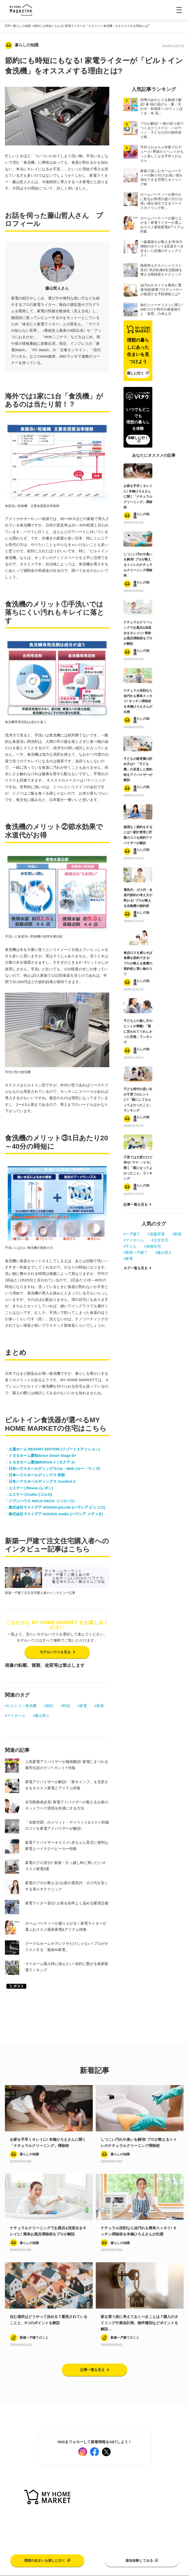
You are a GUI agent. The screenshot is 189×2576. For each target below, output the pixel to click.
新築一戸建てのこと (72, 2498)
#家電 (82, 1706)
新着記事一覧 (15, 2506)
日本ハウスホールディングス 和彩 (37, 1475)
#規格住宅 (152, 1290)
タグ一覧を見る (136, 1311)
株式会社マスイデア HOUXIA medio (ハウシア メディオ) (56, 1514)
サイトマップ (15, 2523)
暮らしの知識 (22, 26)
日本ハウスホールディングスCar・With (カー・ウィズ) (54, 1468)
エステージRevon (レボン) (31, 1488)
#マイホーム (15, 1715)
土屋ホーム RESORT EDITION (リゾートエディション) (54, 1449)
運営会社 (11, 2532)
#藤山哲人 (41, 1715)
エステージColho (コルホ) (30, 1494)
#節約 (48, 1706)
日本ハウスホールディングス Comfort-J (42, 1481)
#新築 (99, 1706)
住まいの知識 (67, 2506)
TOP (7, 26)
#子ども (130, 1290)
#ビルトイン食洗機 (20, 1706)
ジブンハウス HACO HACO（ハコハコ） (43, 1501)
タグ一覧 (12, 2514)
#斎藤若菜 (156, 1277)
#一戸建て (132, 1277)
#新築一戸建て (136, 1296)
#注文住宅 (159, 1283)
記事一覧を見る (136, 1248)
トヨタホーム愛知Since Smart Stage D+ (42, 1455)
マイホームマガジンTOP (24, 2498)
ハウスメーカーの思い (74, 2523)
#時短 (65, 1706)
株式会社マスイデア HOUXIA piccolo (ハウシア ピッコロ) (57, 1507)
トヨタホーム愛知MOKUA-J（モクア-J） (43, 1462)
